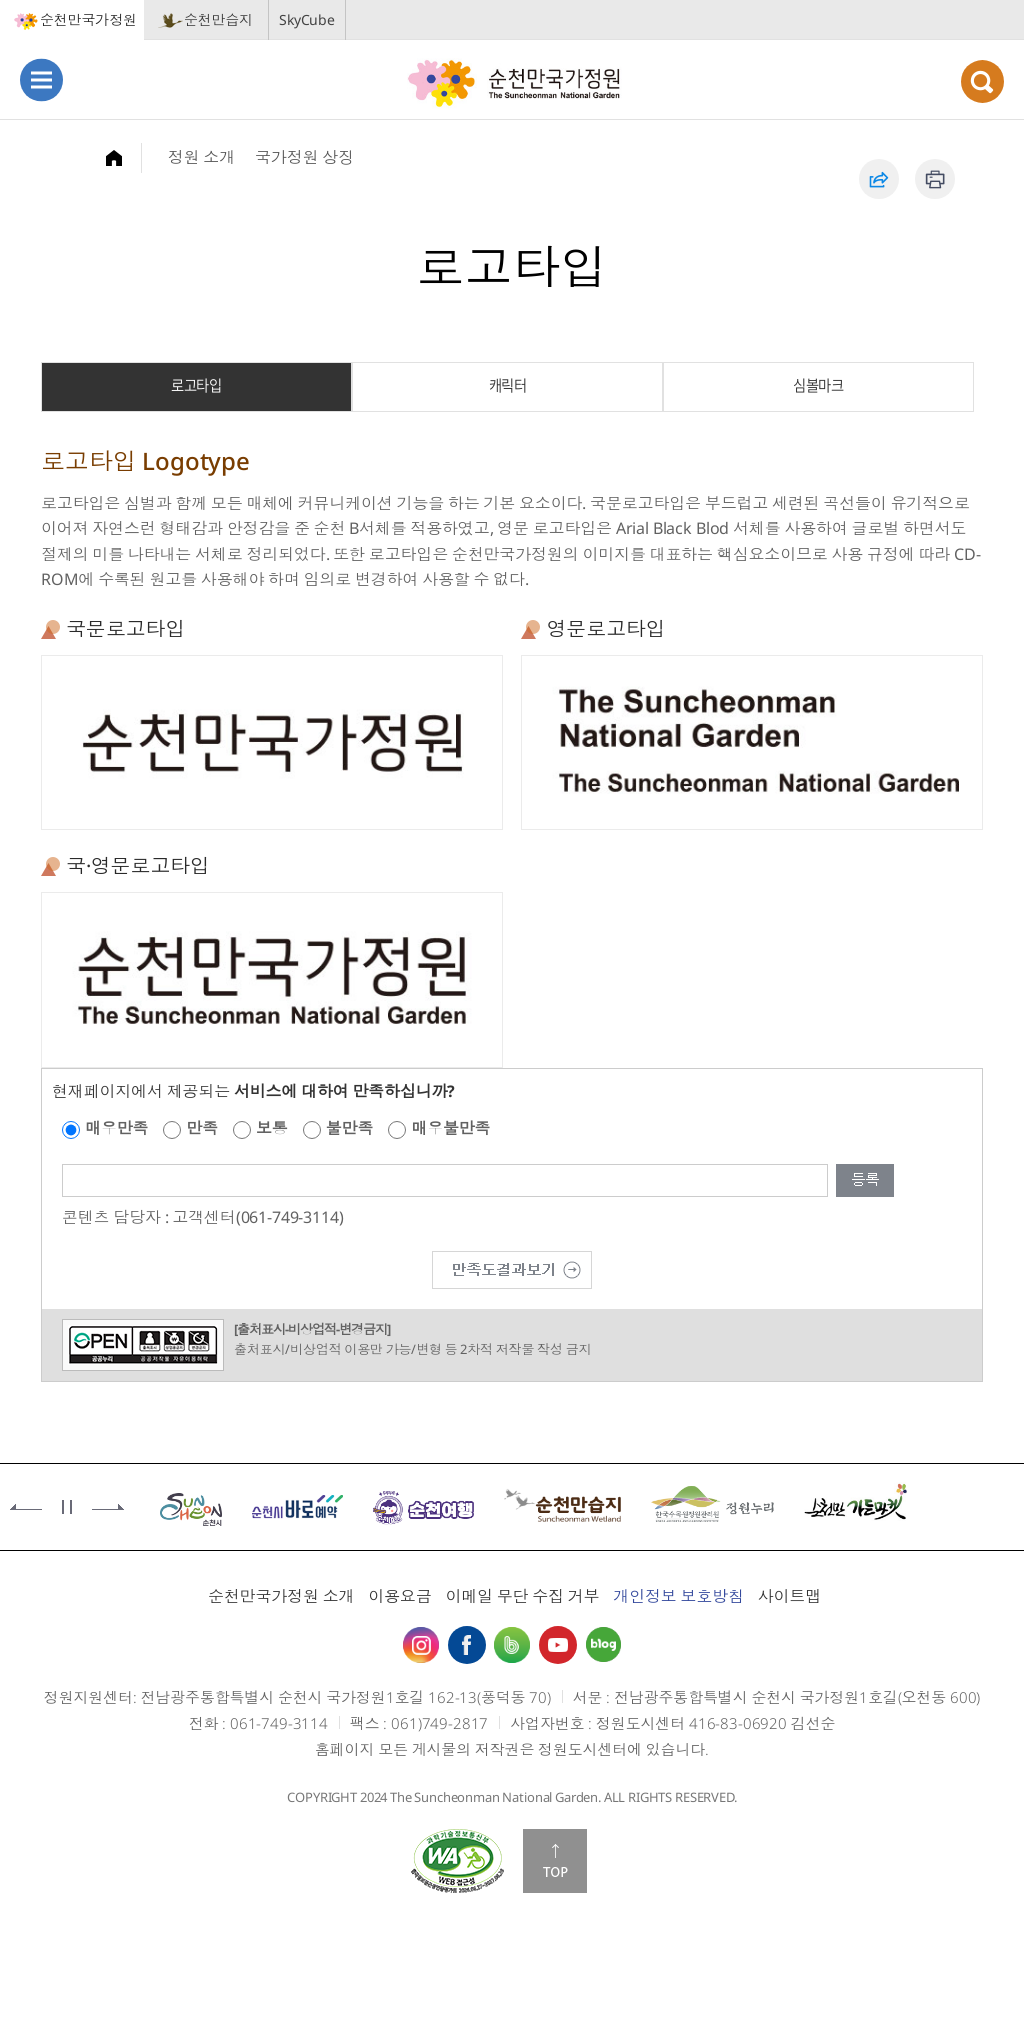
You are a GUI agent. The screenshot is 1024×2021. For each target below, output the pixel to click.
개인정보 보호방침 (678, 1596)
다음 (108, 1507)
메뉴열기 (41, 79)
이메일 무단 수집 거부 (522, 1596)
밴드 (512, 1645)
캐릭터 (508, 385)
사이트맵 (789, 1596)
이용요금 (399, 1596)
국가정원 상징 (304, 157)
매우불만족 (450, 1128)
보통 (272, 1128)
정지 (67, 1507)
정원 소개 (201, 157)
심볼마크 (818, 385)
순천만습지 (218, 19)
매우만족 (116, 1128)
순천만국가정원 (88, 19)
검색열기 (982, 81)
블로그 (603, 1645)
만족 (202, 1128)
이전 (26, 1507)
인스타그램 (421, 1645)
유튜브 (558, 1645)
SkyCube (307, 19)
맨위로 (555, 1861)
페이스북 (467, 1645)
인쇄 (935, 179)
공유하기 (879, 179)
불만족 (350, 1128)
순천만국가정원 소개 (281, 1596)
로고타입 (196, 385)
